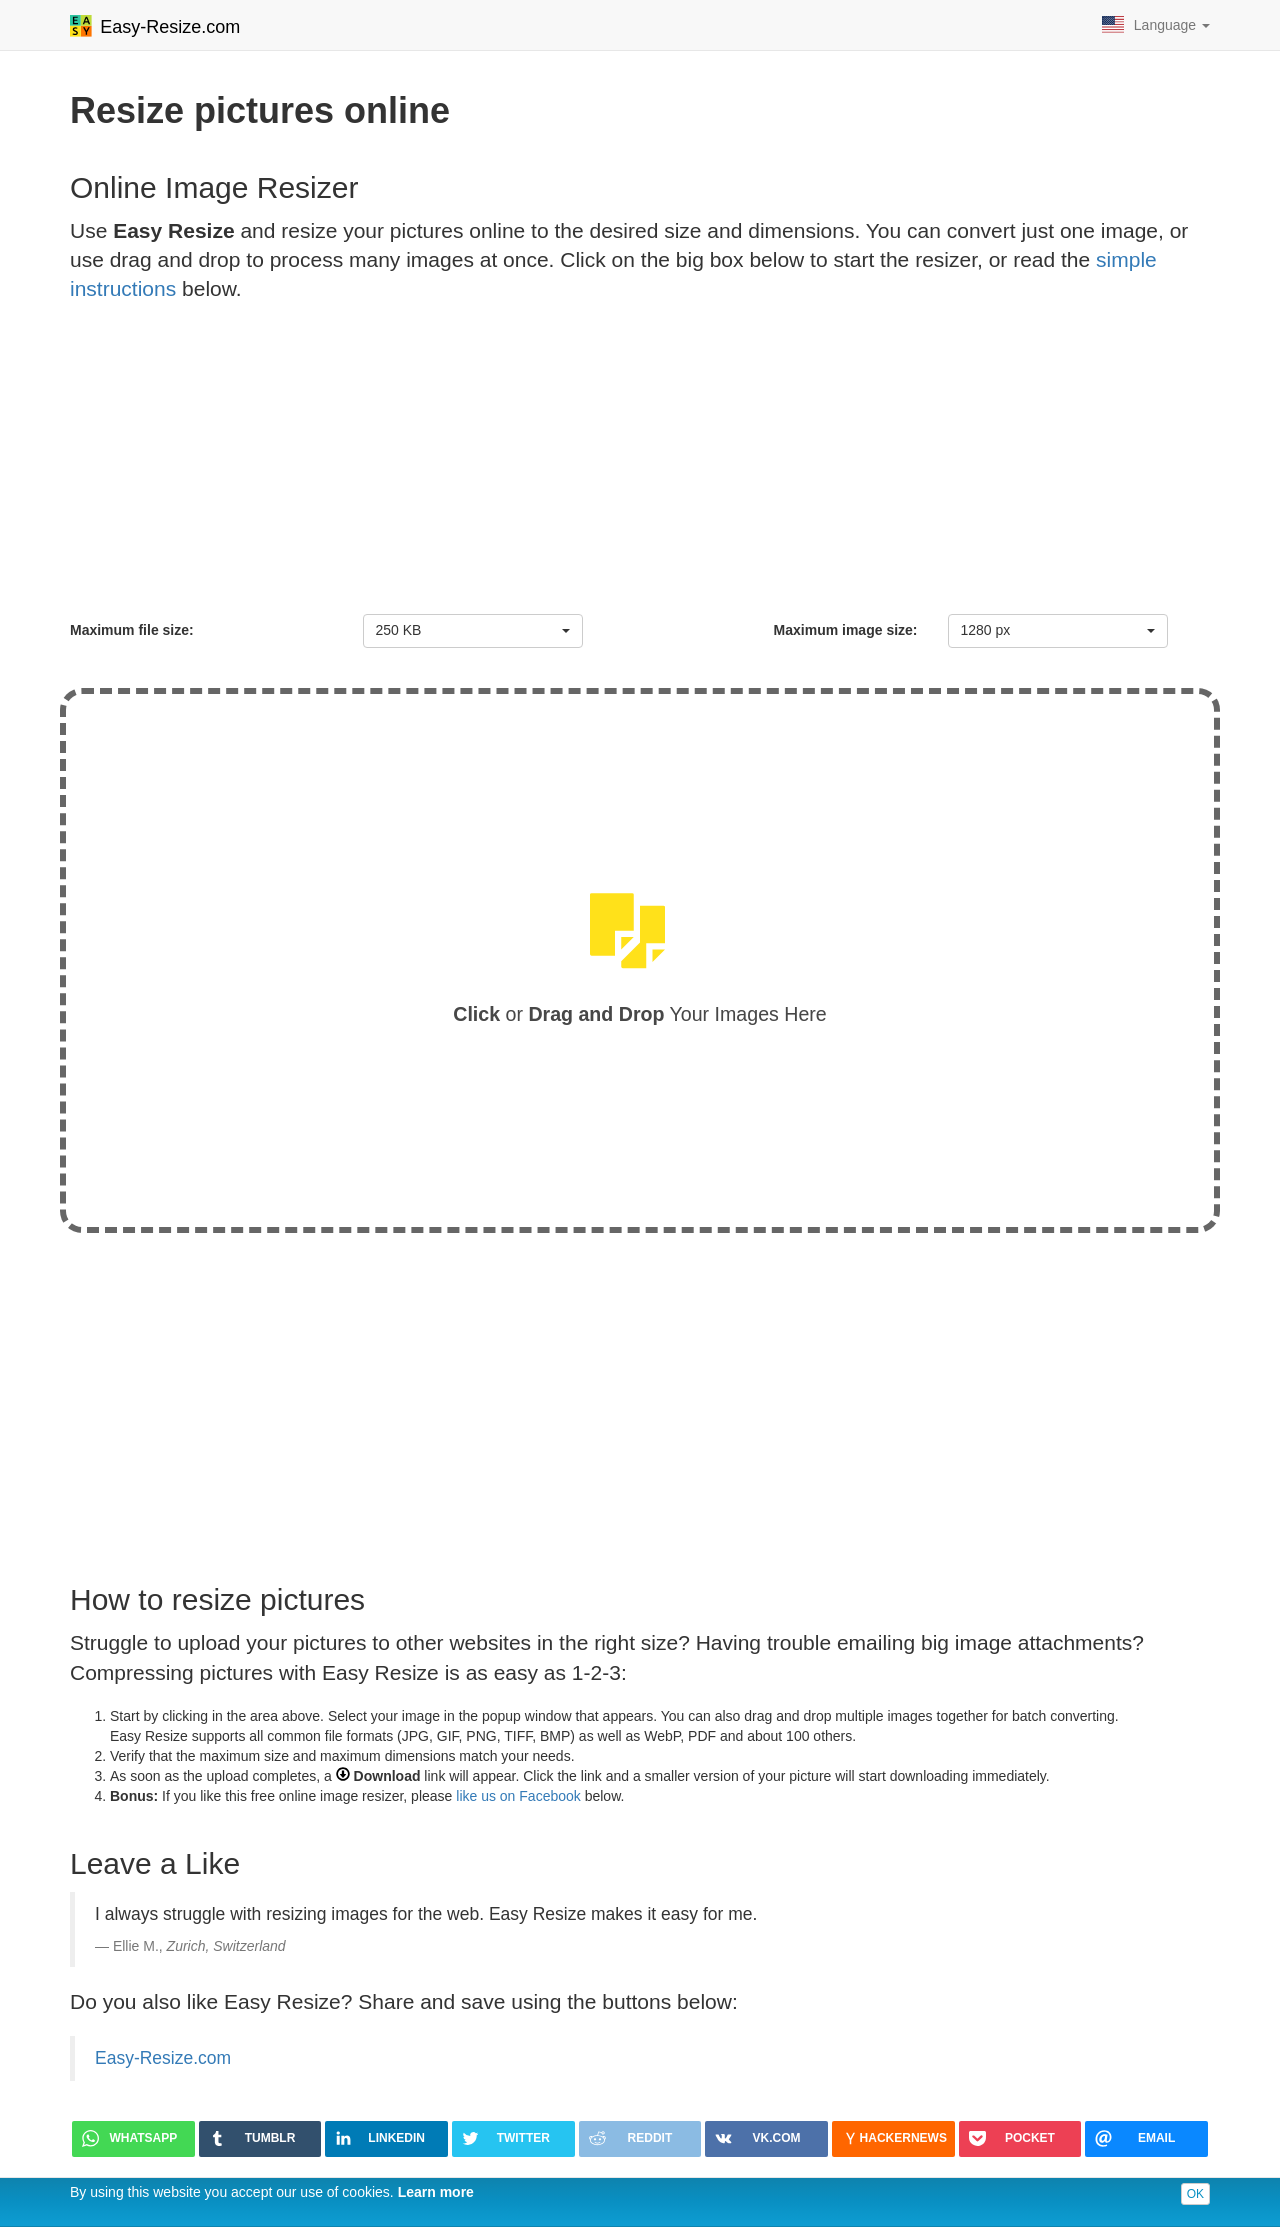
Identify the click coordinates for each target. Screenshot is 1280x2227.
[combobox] (473, 631)
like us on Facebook (518, 1796)
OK (1195, 2194)
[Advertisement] (640, 464)
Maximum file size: (132, 630)
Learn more (436, 2192)
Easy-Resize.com (163, 2058)
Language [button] (1156, 24)
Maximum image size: (846, 630)
